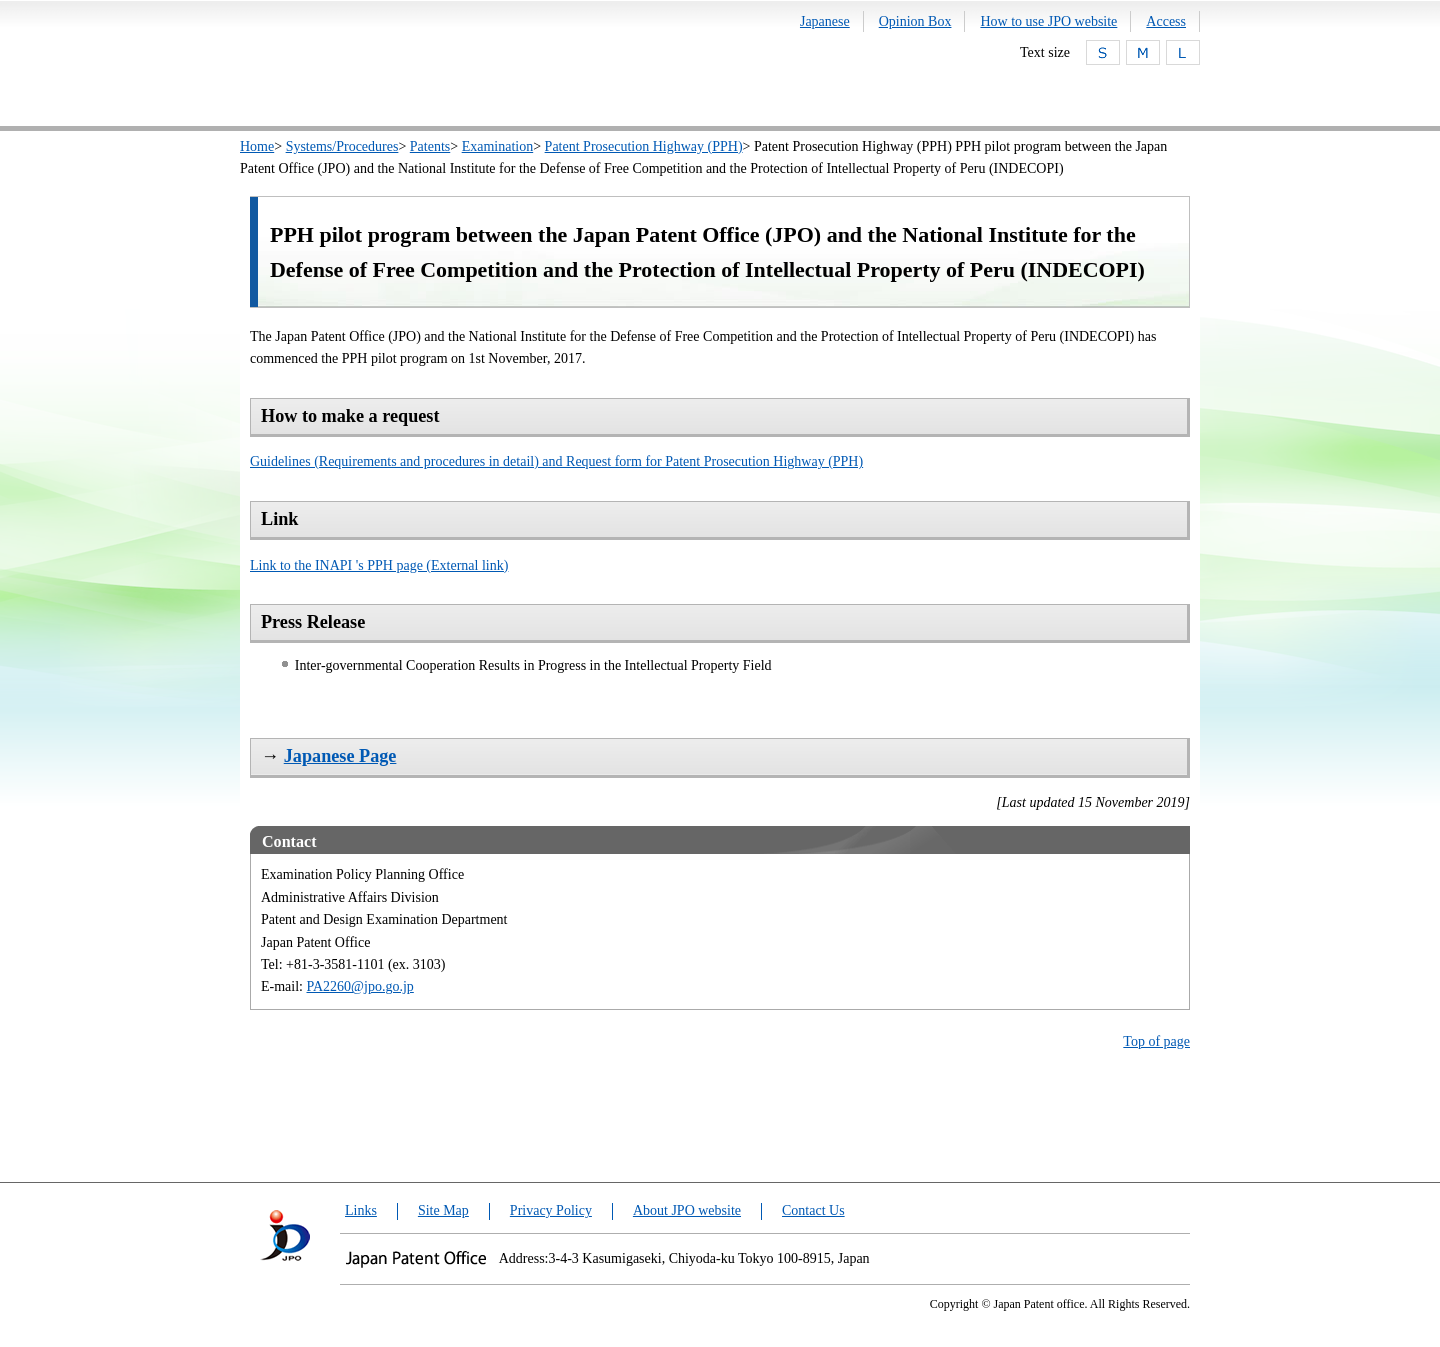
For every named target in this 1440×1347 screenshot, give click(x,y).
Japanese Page (340, 756)
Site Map (443, 1210)
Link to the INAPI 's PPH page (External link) (379, 565)
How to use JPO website (1048, 21)
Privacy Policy (551, 1210)
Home (257, 146)
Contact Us (813, 1210)
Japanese (825, 21)
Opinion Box (915, 21)
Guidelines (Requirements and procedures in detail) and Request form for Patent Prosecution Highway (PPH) (556, 461)
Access (1166, 21)
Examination (498, 146)
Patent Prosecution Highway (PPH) (644, 146)
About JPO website (687, 1210)
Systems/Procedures (342, 146)
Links (361, 1210)
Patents (430, 146)
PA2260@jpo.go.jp (360, 986)
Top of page (1156, 1041)
